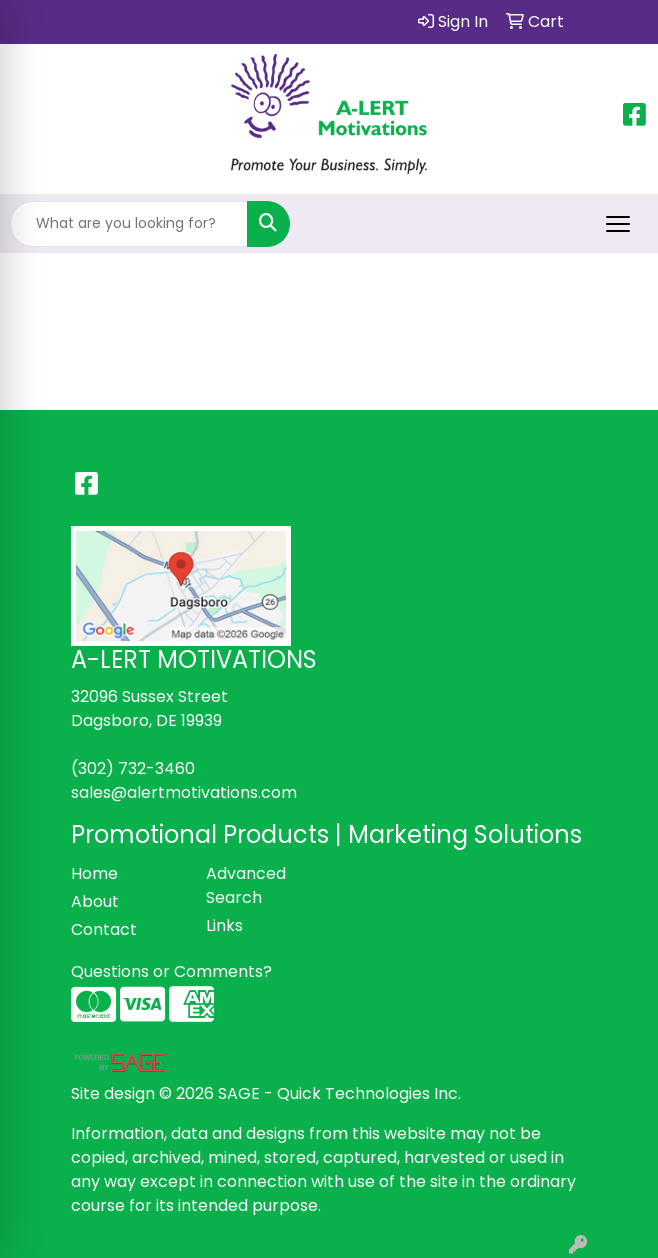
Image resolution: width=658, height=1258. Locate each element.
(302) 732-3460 (133, 768)
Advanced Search (246, 885)
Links (224, 925)
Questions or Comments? (171, 971)
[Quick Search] (129, 224)
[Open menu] (618, 224)
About (95, 901)
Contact (104, 929)
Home (94, 873)
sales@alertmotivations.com (184, 792)
